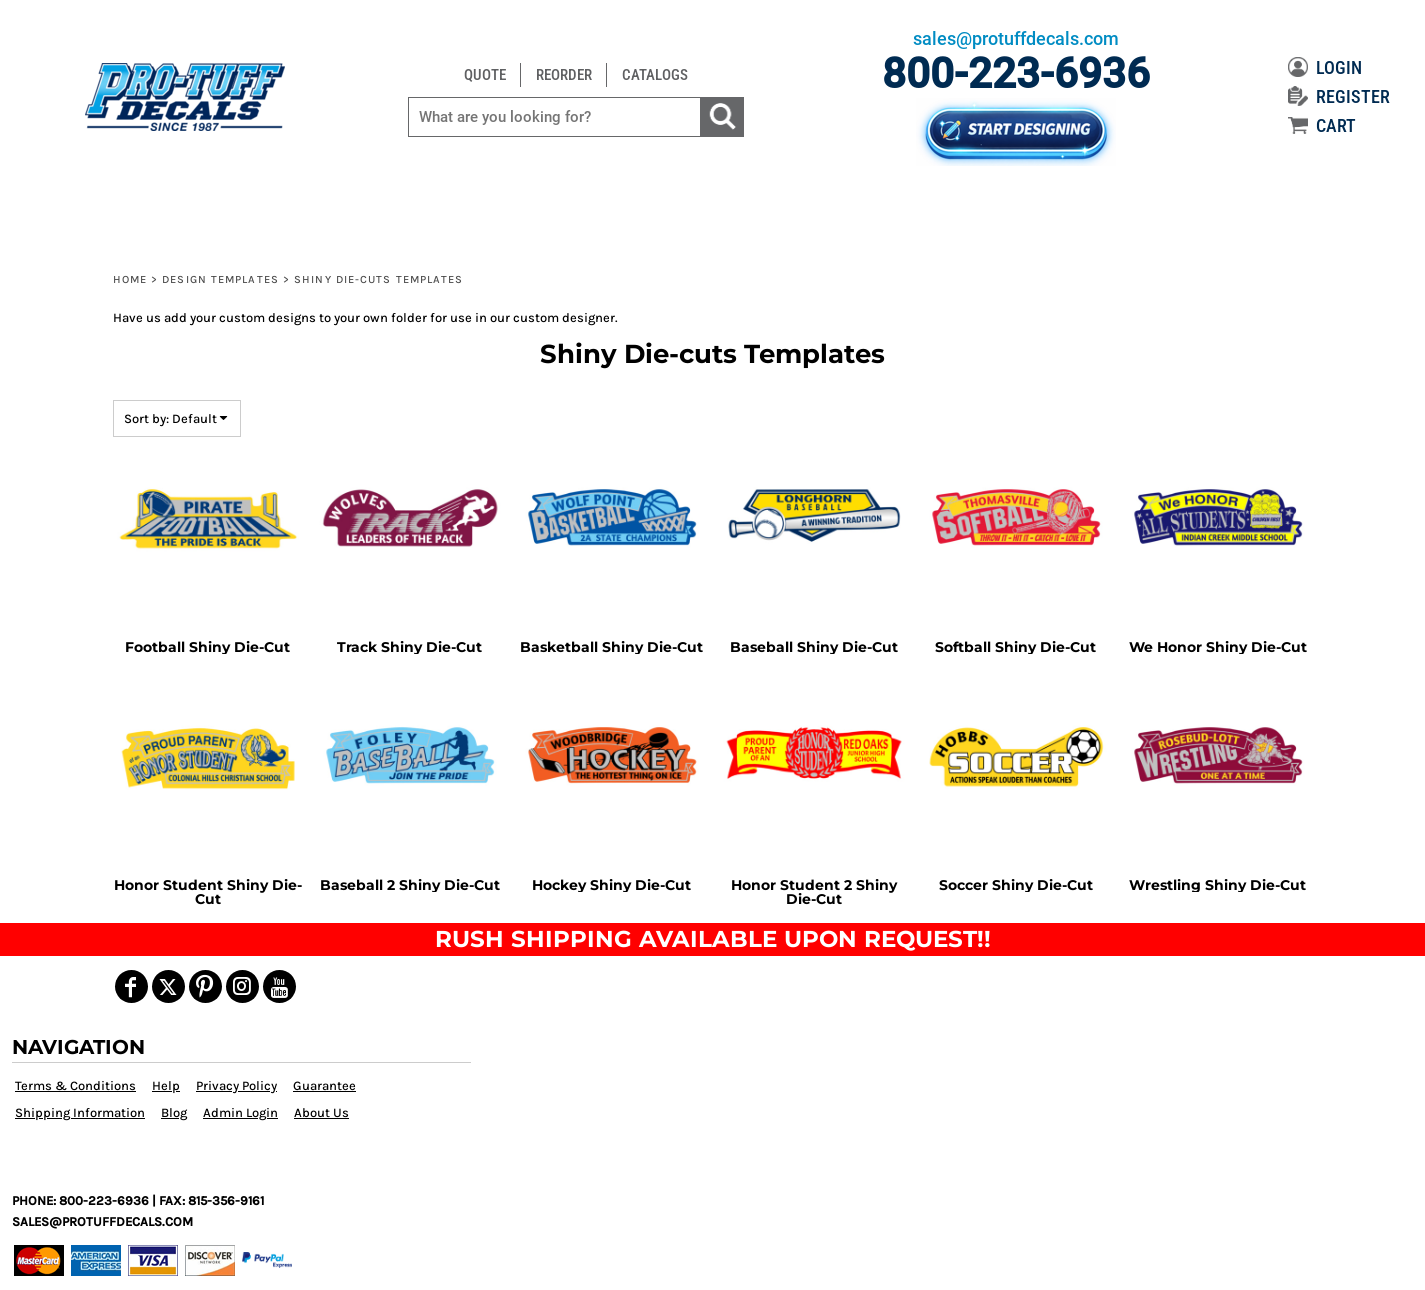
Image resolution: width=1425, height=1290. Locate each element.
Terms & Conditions (75, 1085)
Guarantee (324, 1085)
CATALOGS (655, 75)
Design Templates (220, 279)
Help (166, 1085)
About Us (321, 1112)
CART (1322, 125)
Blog (174, 1112)
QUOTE (485, 75)
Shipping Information (80, 1112)
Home (130, 279)
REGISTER (1339, 96)
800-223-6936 (1016, 73)
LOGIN (1325, 67)
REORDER (564, 75)
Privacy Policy (236, 1085)
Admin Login (240, 1112)
